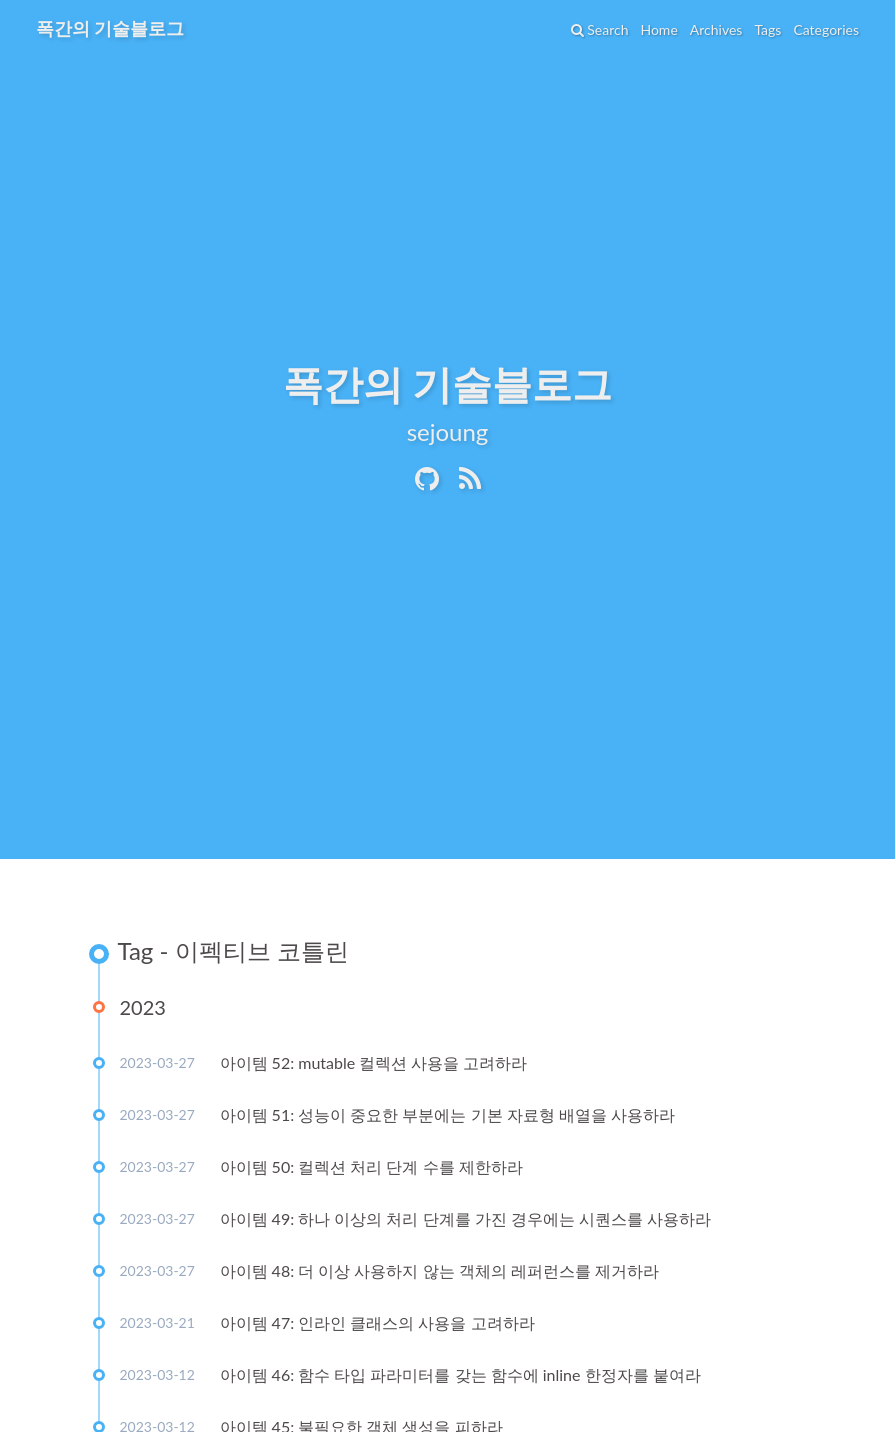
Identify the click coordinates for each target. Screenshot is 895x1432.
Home (658, 29)
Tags (767, 29)
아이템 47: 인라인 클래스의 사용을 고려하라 (377, 1322)
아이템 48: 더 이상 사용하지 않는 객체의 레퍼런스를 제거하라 (439, 1270)
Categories (826, 29)
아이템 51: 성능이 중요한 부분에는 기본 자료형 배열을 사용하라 (447, 1114)
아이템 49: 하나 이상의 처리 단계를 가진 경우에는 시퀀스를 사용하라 (465, 1218)
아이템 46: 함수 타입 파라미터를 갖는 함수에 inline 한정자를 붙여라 (460, 1374)
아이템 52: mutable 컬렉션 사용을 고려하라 (374, 1062)
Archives (716, 29)
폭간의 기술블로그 (110, 28)
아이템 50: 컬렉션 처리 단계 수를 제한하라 (371, 1166)
